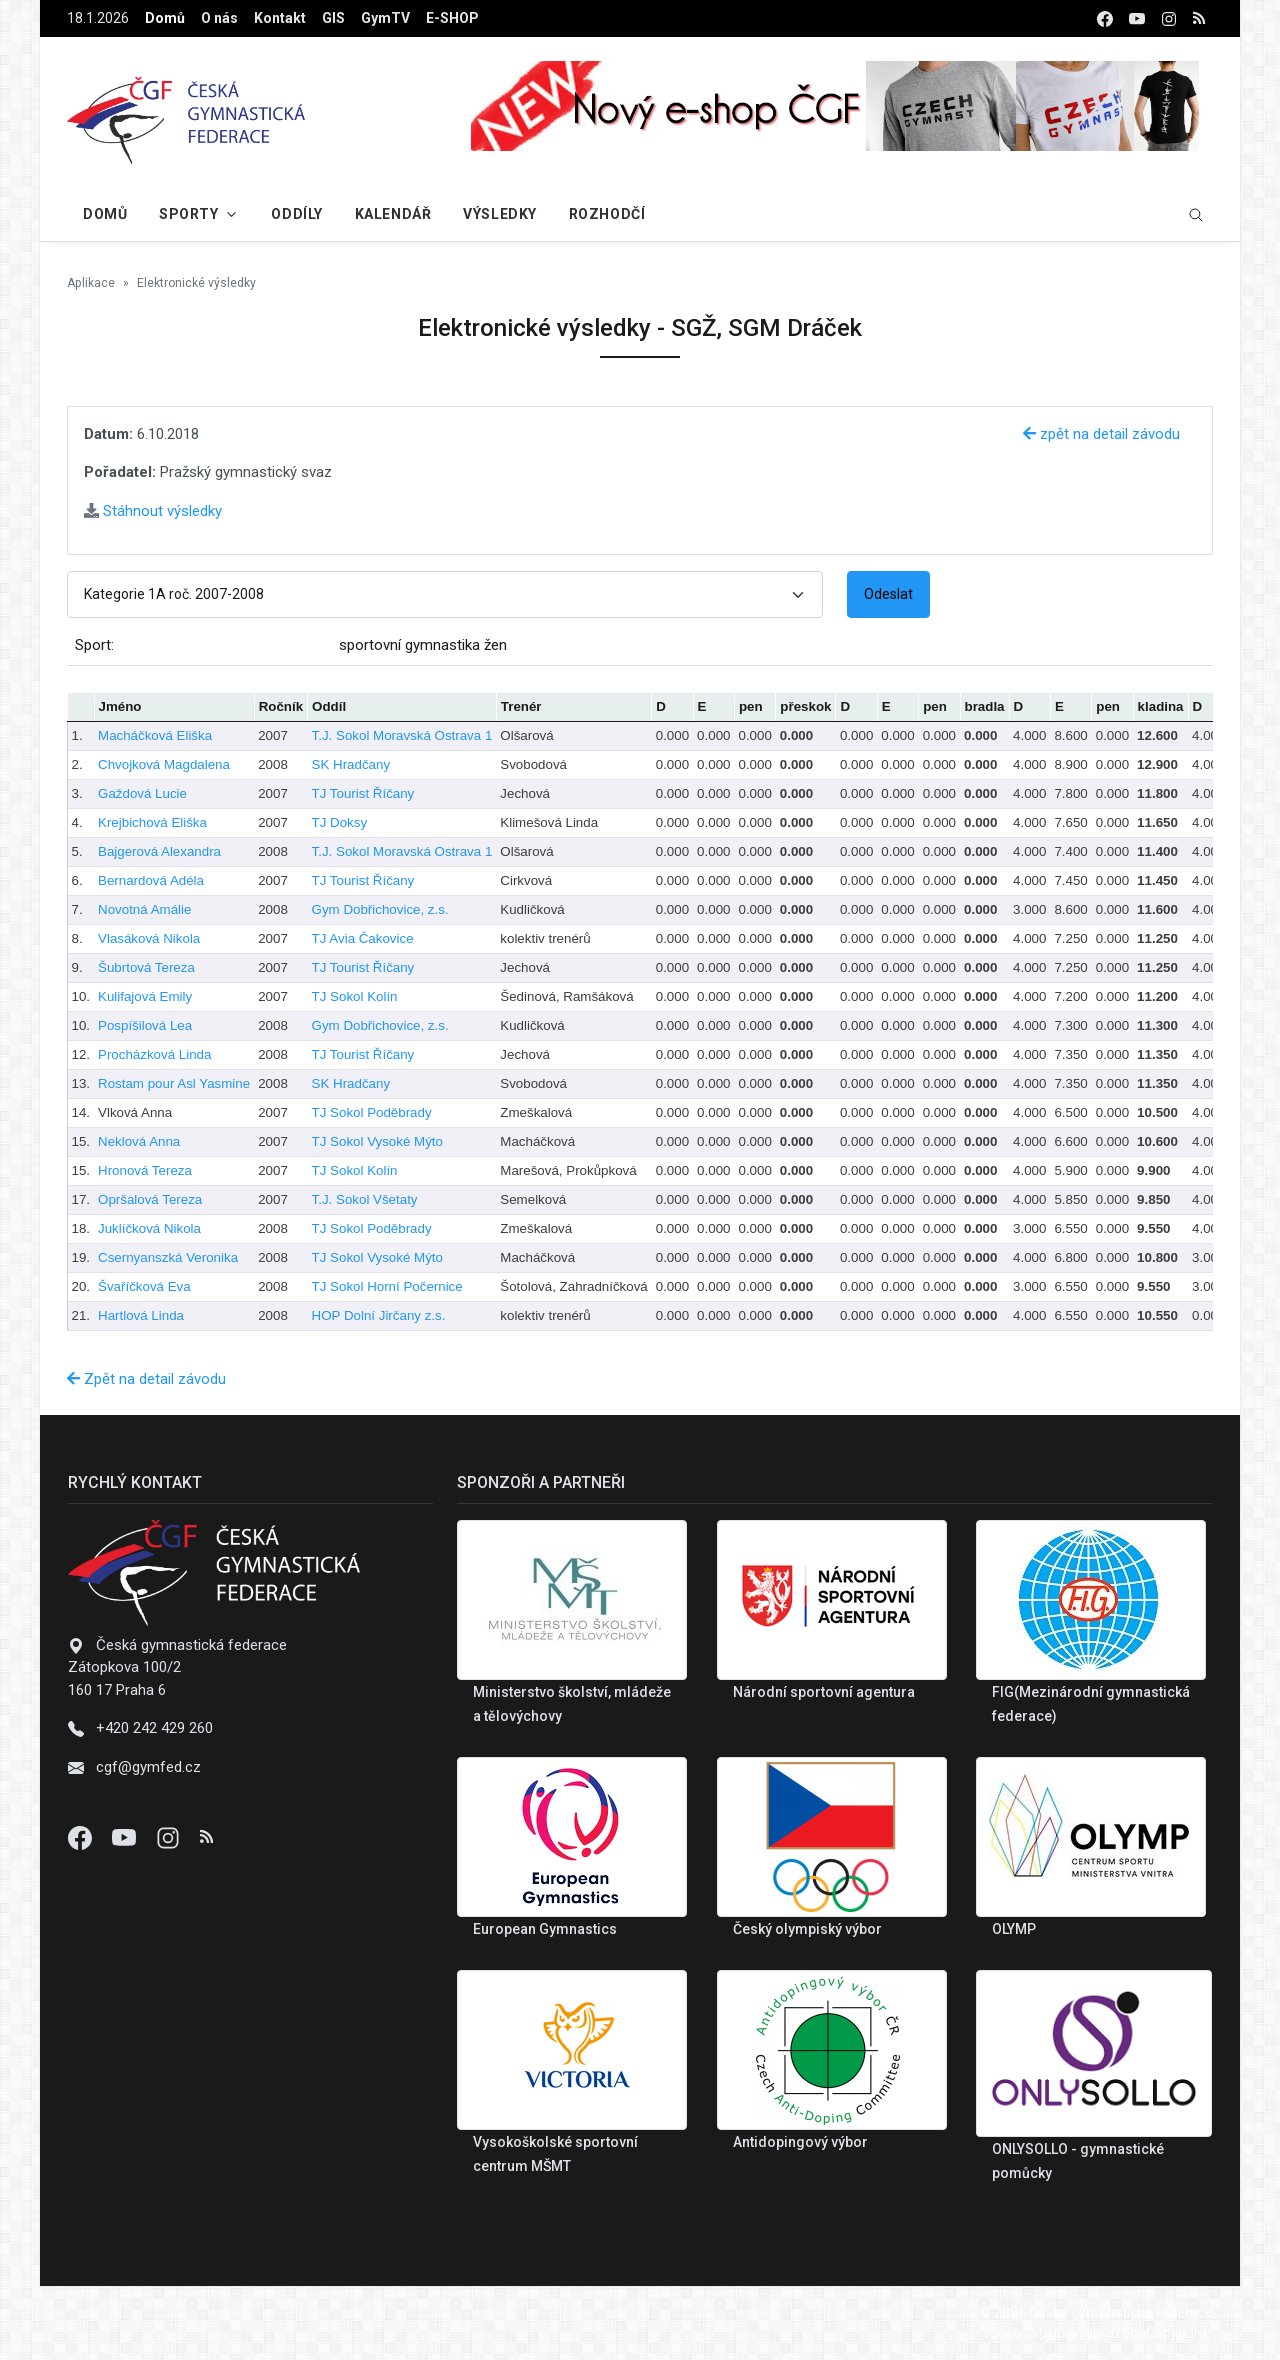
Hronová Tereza (145, 1170)
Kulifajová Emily (145, 996)
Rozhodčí (607, 214)
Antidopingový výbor (800, 2142)
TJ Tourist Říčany (363, 793)
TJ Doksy (340, 822)
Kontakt (280, 18)
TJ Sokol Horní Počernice (387, 1286)
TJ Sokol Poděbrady (372, 1112)
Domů (165, 18)
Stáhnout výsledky (153, 511)
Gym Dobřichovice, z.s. (380, 909)
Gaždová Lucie (142, 793)
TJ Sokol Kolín (355, 996)
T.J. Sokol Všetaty (365, 1199)
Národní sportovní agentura (824, 1692)
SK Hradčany (351, 764)
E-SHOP (452, 18)
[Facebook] (82, 1837)
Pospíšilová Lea (145, 1025)
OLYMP (1014, 1929)
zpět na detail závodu (1101, 434)
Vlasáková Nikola (149, 938)
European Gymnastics (545, 1929)
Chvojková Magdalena (164, 764)
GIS (333, 18)
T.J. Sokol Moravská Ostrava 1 (402, 735)
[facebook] (1105, 18)
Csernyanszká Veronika (168, 1257)
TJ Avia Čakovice (363, 938)
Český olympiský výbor (807, 1929)
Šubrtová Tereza (146, 967)
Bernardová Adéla (151, 880)
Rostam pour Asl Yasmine (174, 1083)
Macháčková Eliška (155, 735)
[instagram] (1169, 18)
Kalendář (393, 214)
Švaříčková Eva (144, 1286)
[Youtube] (126, 1837)
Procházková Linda (154, 1054)
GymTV (385, 18)
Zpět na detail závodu (146, 1379)
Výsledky (499, 214)
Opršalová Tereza (150, 1199)
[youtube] (1137, 18)
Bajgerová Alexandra (159, 851)
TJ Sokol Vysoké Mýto (377, 1141)
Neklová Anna (139, 1141)
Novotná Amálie (144, 909)
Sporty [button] (188, 214)
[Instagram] (170, 1837)
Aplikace (91, 283)
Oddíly (296, 214)
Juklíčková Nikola (149, 1228)
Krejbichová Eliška (152, 822)
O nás (219, 18)
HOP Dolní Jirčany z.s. (379, 1315)
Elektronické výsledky (196, 283)
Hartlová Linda (141, 1315)
